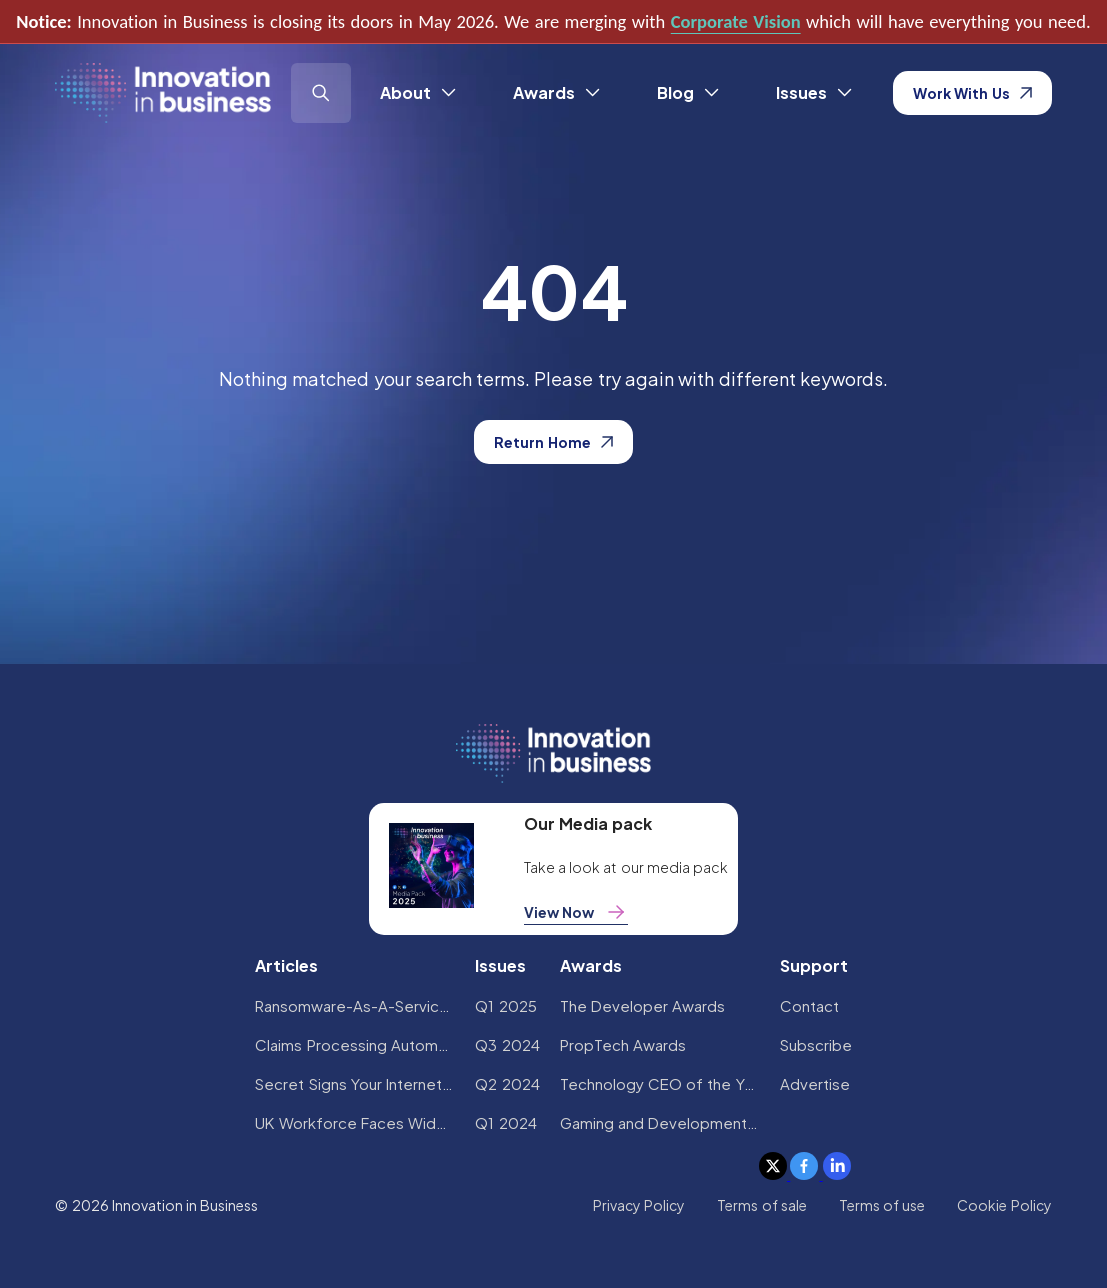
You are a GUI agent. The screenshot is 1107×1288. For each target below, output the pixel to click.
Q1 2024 (505, 1122)
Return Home (553, 442)
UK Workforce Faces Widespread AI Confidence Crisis (355, 1122)
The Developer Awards (643, 1005)
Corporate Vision (736, 21)
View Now (576, 912)
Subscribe (816, 1044)
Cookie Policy (1004, 1205)
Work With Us (972, 93)
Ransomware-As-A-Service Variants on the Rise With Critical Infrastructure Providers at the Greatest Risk (355, 1005)
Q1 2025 (505, 1005)
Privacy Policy (639, 1205)
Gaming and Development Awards (660, 1122)
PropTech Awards (623, 1044)
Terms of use (882, 1205)
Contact (809, 1005)
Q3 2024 (507, 1044)
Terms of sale (762, 1205)
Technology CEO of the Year (660, 1083)
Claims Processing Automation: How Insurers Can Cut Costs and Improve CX (355, 1044)
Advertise (815, 1083)
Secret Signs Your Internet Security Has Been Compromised (355, 1083)
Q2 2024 (507, 1083)
